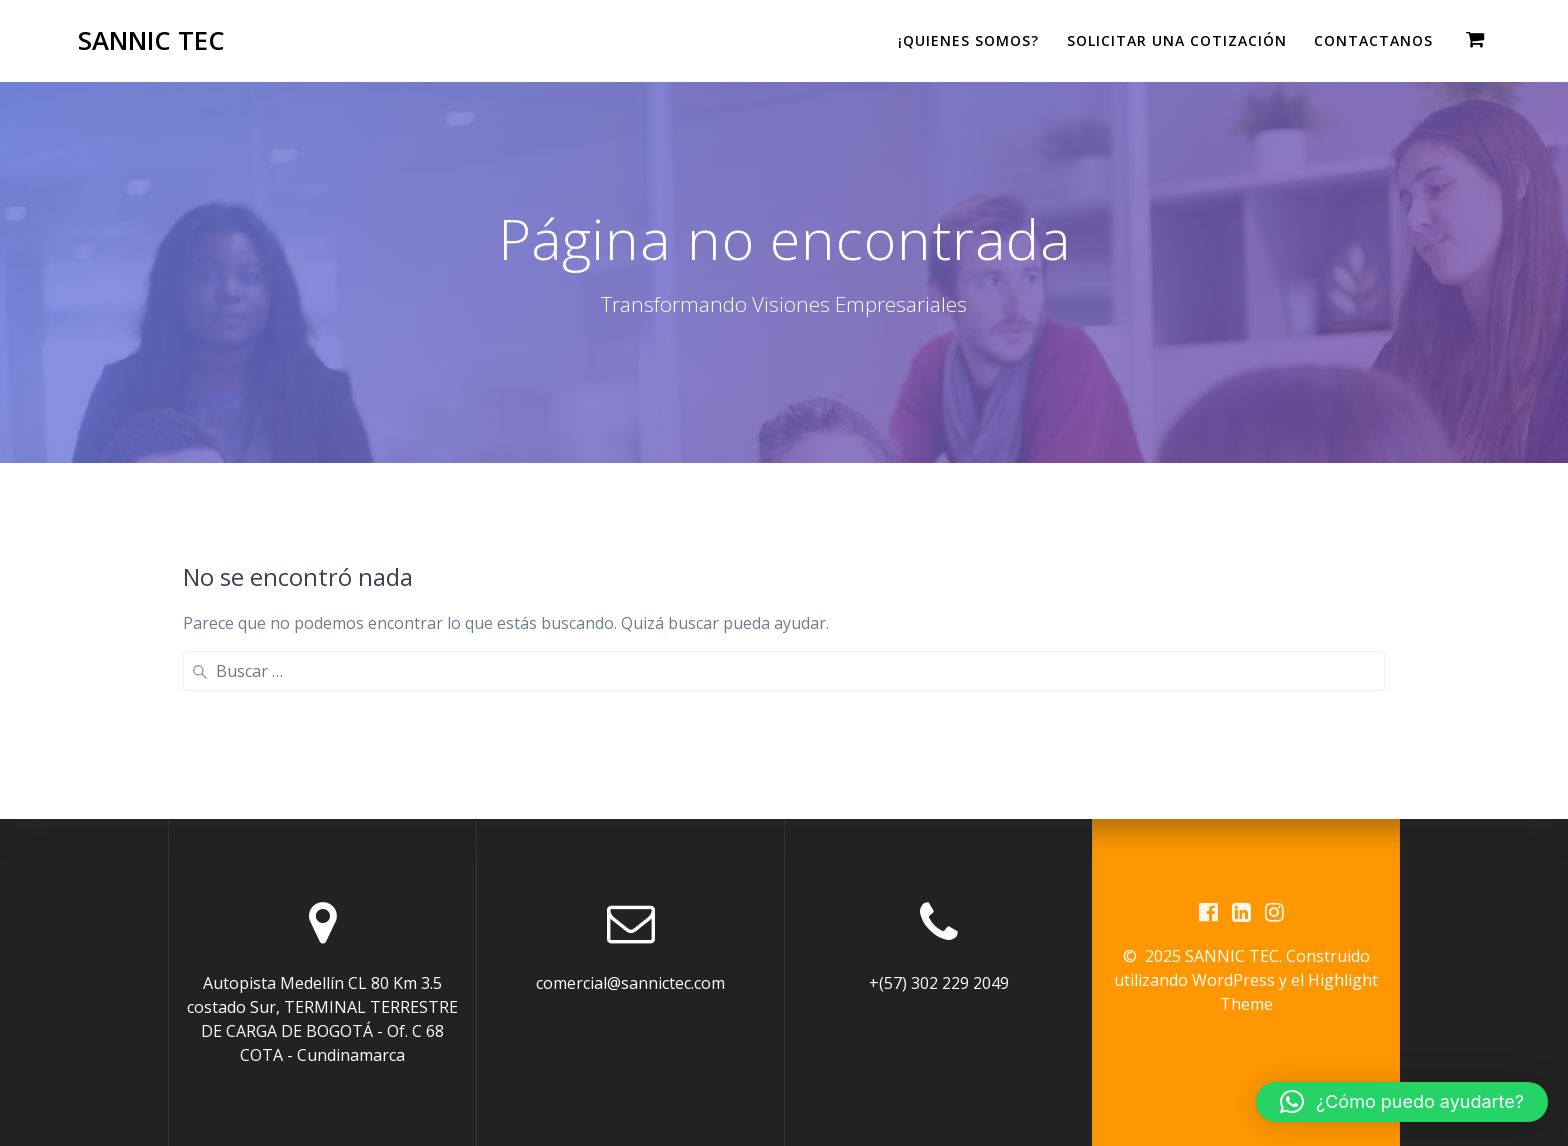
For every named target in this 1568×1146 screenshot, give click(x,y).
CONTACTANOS (1373, 40)
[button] (1402, 1102)
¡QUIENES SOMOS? (968, 40)
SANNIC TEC (151, 41)
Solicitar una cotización (1177, 40)
